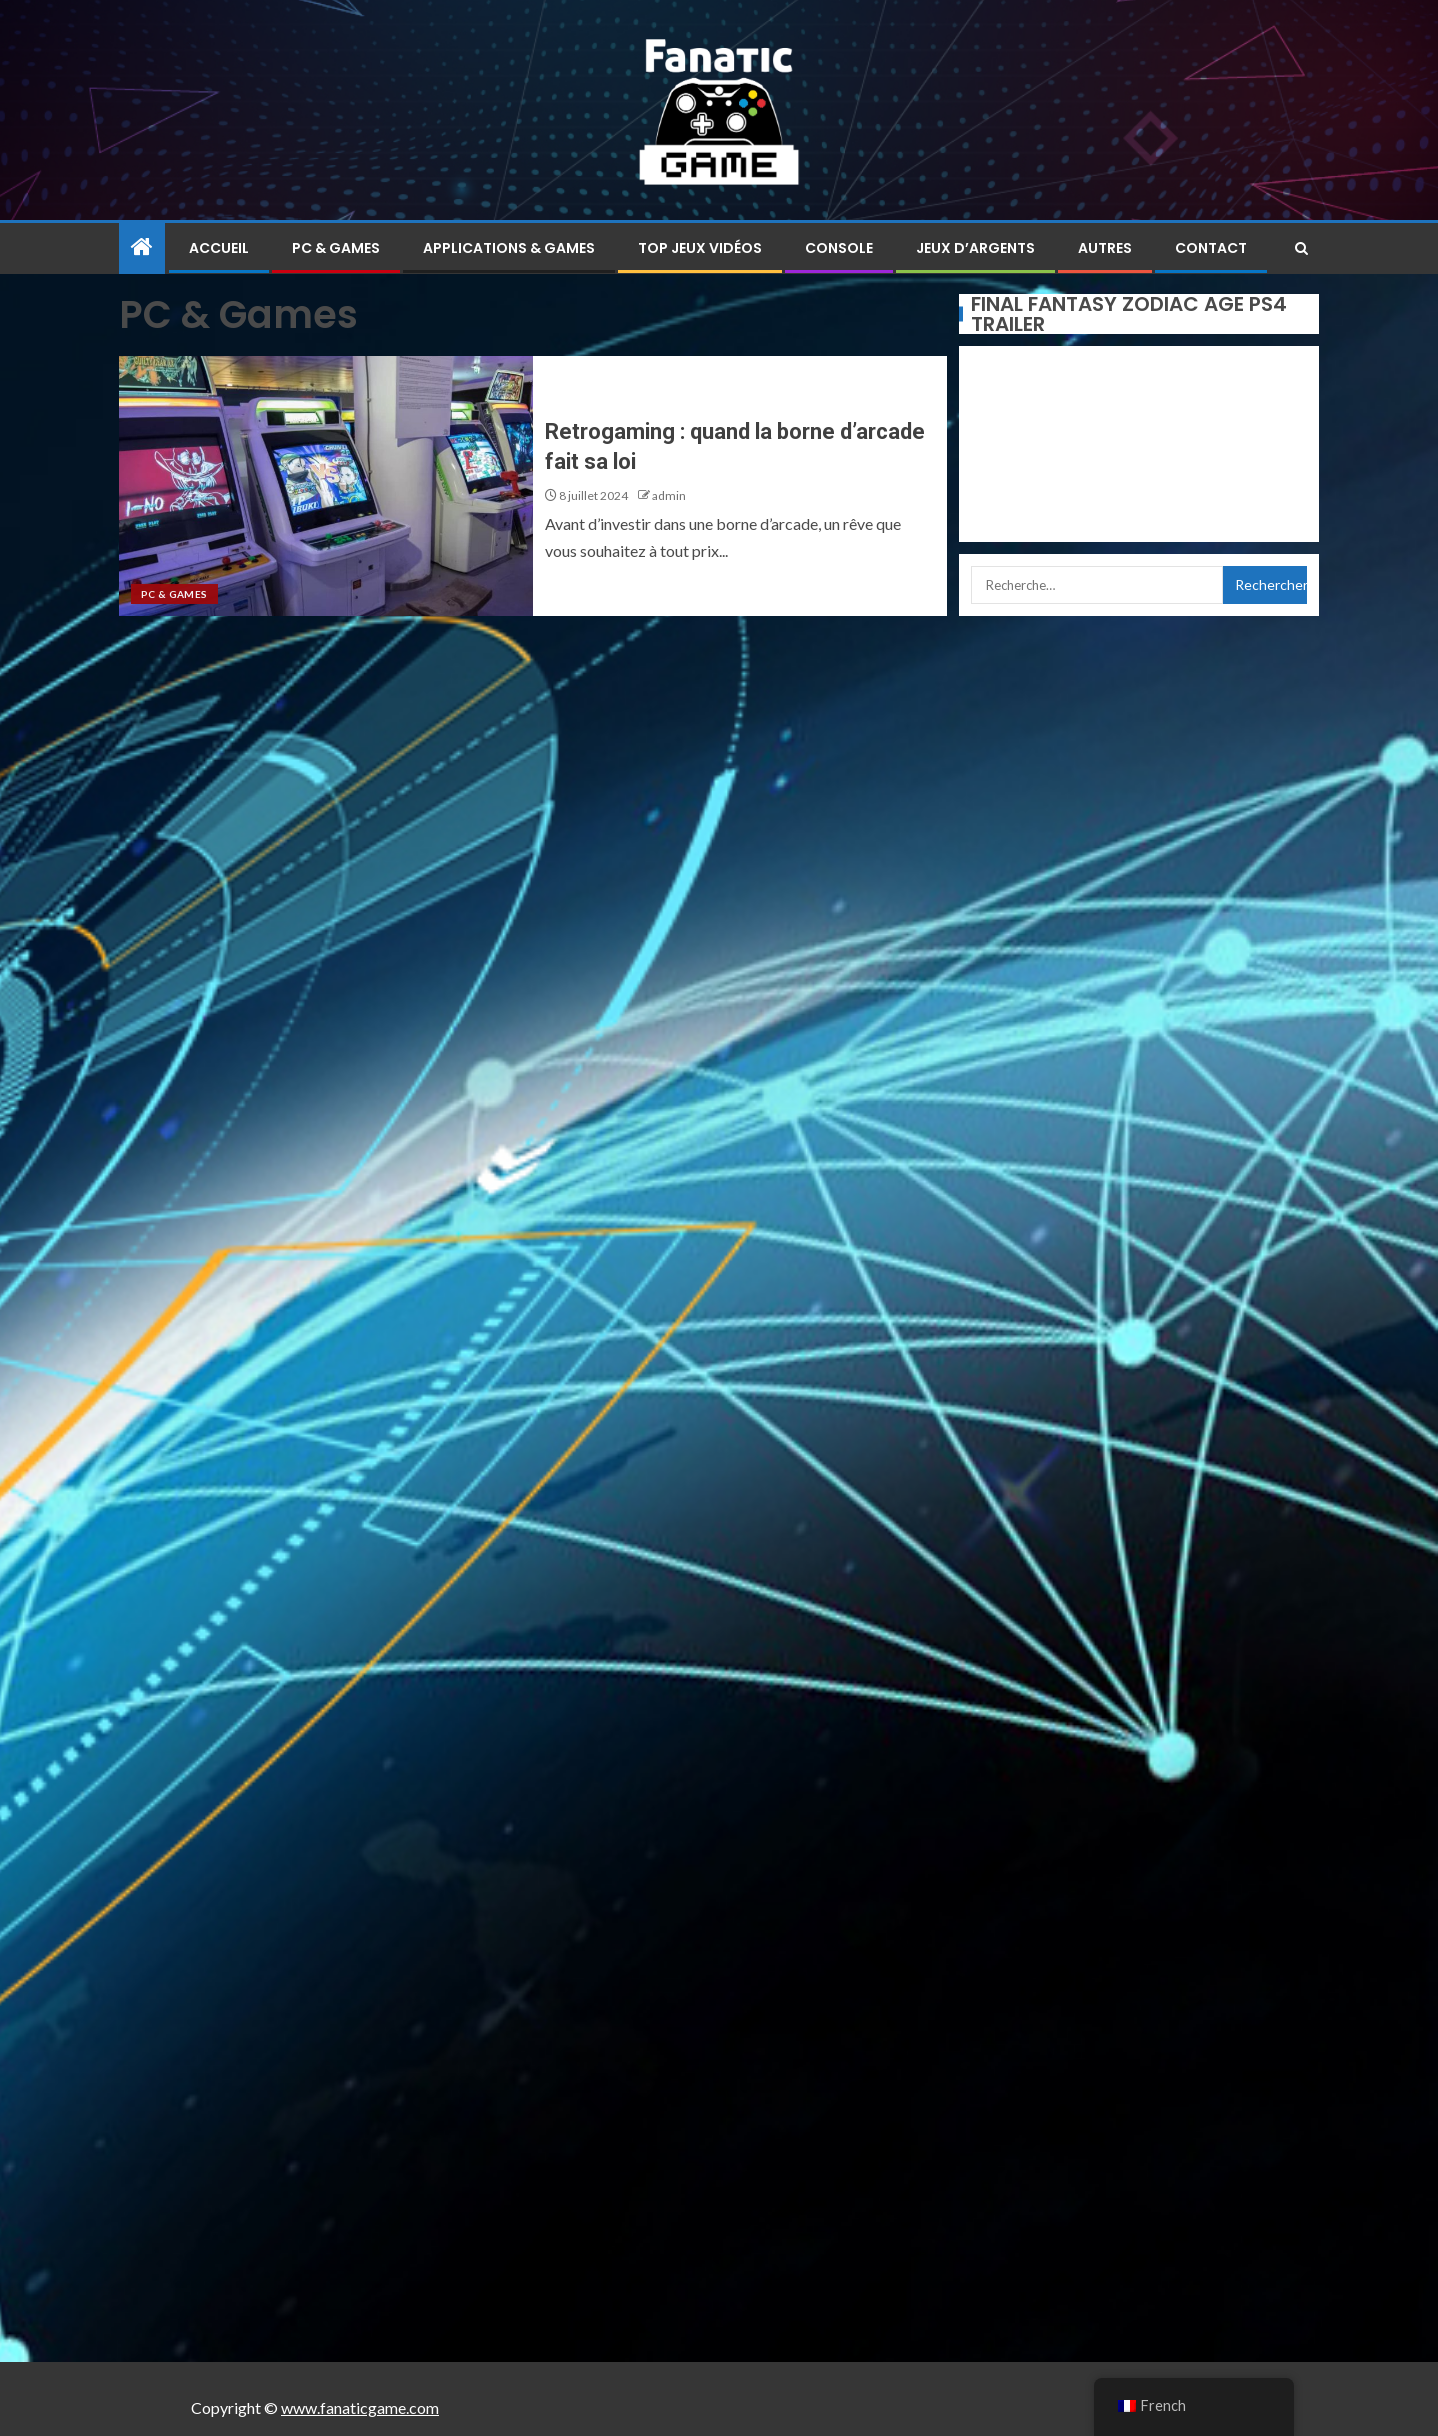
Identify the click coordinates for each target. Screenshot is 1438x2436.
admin (669, 495)
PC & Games (336, 248)
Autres (1105, 248)
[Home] (142, 247)
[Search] (1301, 248)
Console (839, 248)
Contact (1211, 248)
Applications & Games (509, 248)
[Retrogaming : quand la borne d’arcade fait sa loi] (326, 486)
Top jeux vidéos (700, 248)
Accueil (219, 248)
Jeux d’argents (975, 248)
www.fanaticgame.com (360, 2407)
